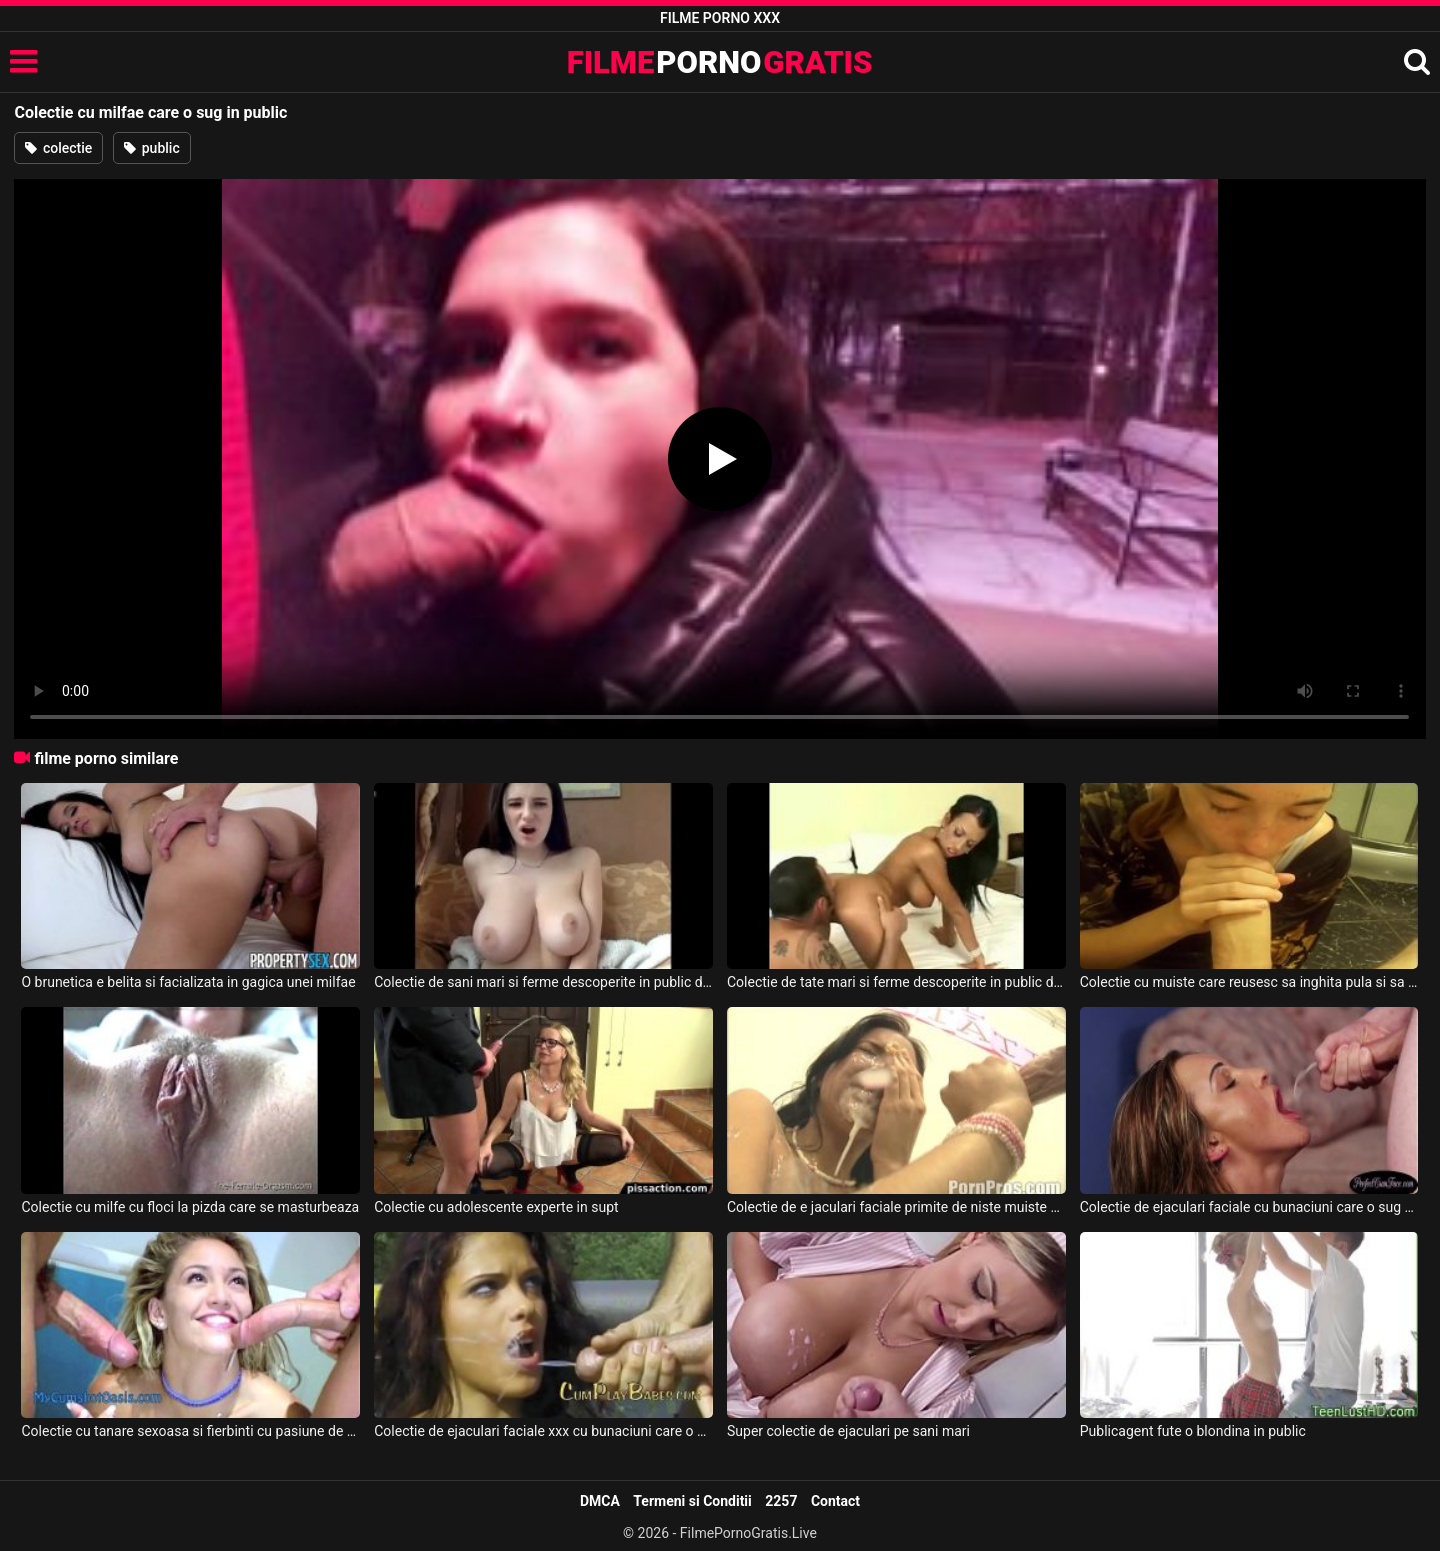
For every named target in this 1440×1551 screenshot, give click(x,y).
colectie (58, 148)
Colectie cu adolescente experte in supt (496, 1207)
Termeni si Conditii (692, 1501)
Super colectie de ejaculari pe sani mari (848, 1431)
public (151, 148)
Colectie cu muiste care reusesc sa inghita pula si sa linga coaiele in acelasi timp (1249, 982)
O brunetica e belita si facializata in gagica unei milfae (188, 982)
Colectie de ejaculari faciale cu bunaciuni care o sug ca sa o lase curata (1249, 1207)
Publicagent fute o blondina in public (1193, 1431)
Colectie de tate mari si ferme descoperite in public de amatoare (896, 982)
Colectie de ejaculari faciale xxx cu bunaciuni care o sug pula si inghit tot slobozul (543, 1431)
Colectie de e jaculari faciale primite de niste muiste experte (896, 1207)
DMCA (600, 1501)
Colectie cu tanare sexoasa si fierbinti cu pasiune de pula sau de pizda (190, 1431)
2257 (781, 1501)
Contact (835, 1501)
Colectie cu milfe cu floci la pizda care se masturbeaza (190, 1207)
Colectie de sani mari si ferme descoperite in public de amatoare (543, 982)
